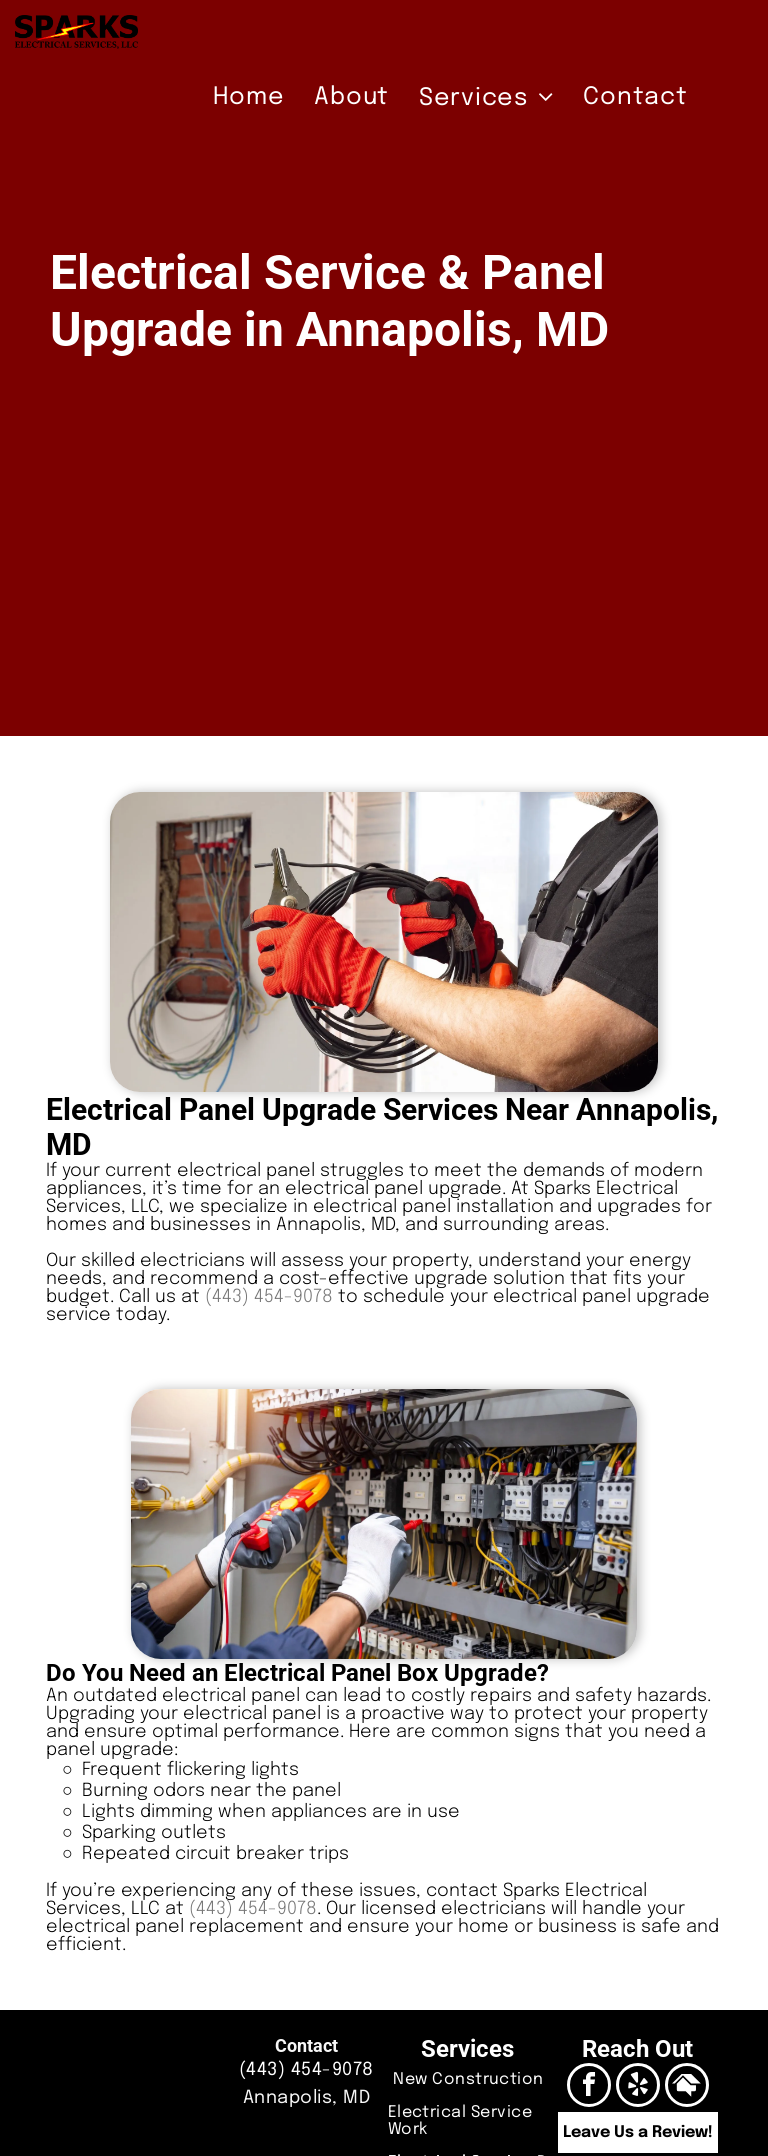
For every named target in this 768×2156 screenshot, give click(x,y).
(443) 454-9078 (269, 1297)
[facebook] (589, 2087)
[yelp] (638, 2087)
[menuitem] (248, 97)
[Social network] (687, 2087)
